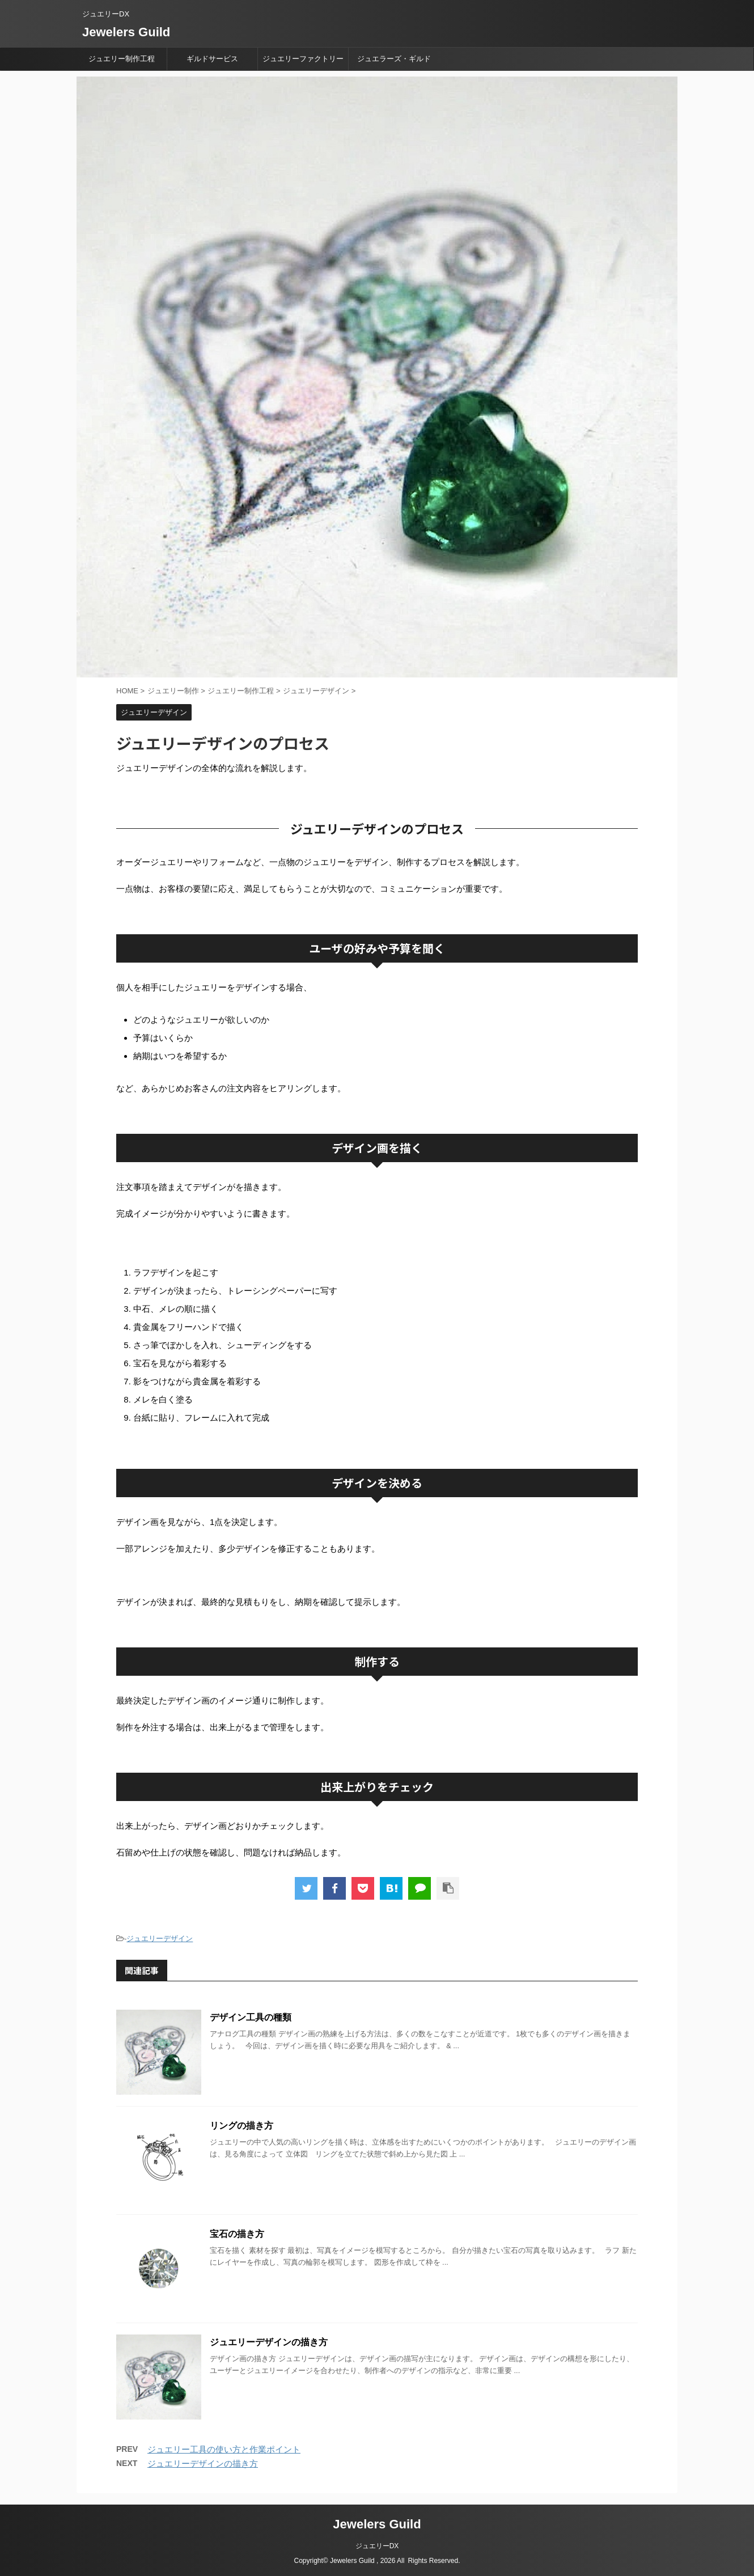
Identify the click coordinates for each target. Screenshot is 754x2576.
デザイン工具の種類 (250, 2017)
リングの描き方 (241, 2125)
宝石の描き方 (237, 2234)
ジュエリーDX (377, 2546)
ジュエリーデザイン (159, 1938)
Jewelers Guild (126, 32)
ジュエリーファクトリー (303, 58)
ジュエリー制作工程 (121, 58)
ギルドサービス (212, 58)
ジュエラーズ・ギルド (394, 58)
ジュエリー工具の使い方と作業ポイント (223, 2449)
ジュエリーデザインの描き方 (269, 2342)
